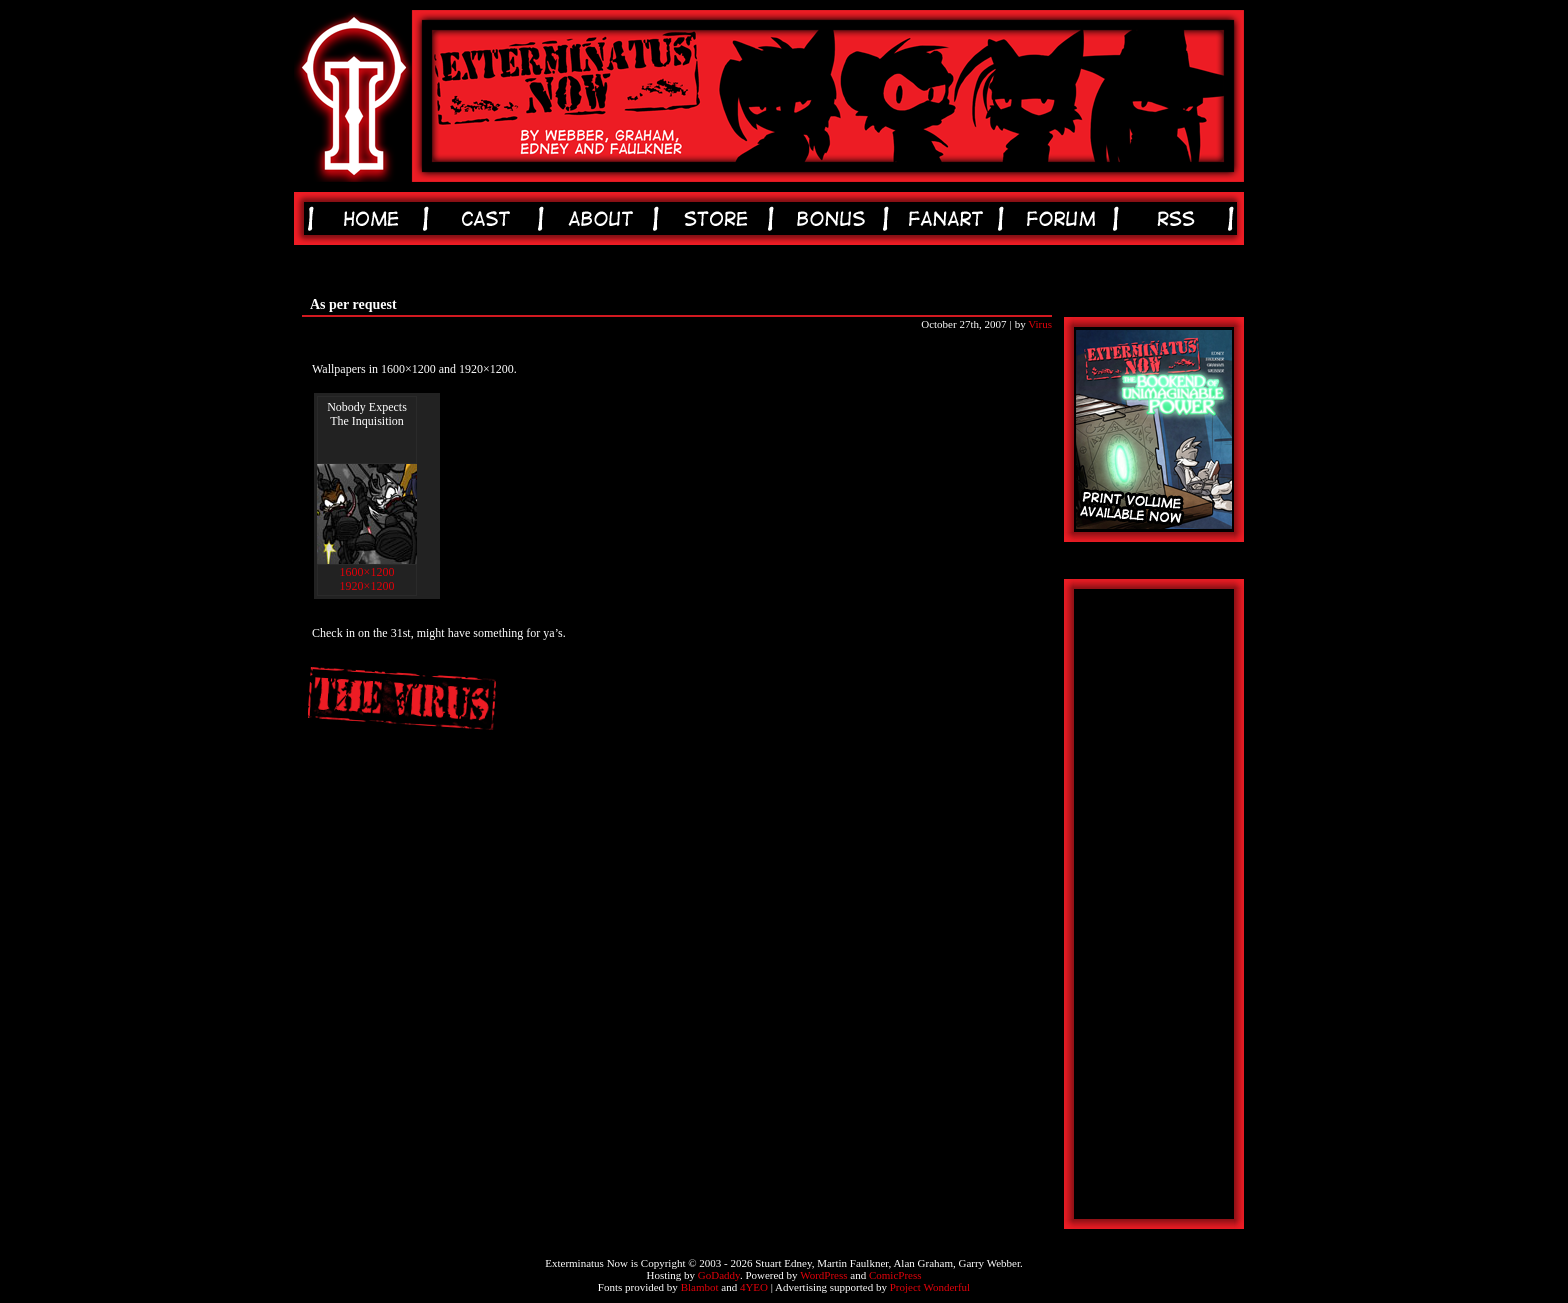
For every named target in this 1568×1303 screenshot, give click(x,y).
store (719, 218)
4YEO (754, 1287)
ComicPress (895, 1275)
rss (1179, 218)
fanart (949, 218)
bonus (834, 218)
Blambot (700, 1287)
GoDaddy (719, 1275)
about (604, 218)
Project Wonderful (930, 1287)
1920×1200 (367, 586)
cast (489, 218)
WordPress (823, 1275)
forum (1064, 218)
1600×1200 (367, 572)
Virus (1040, 324)
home (374, 218)
